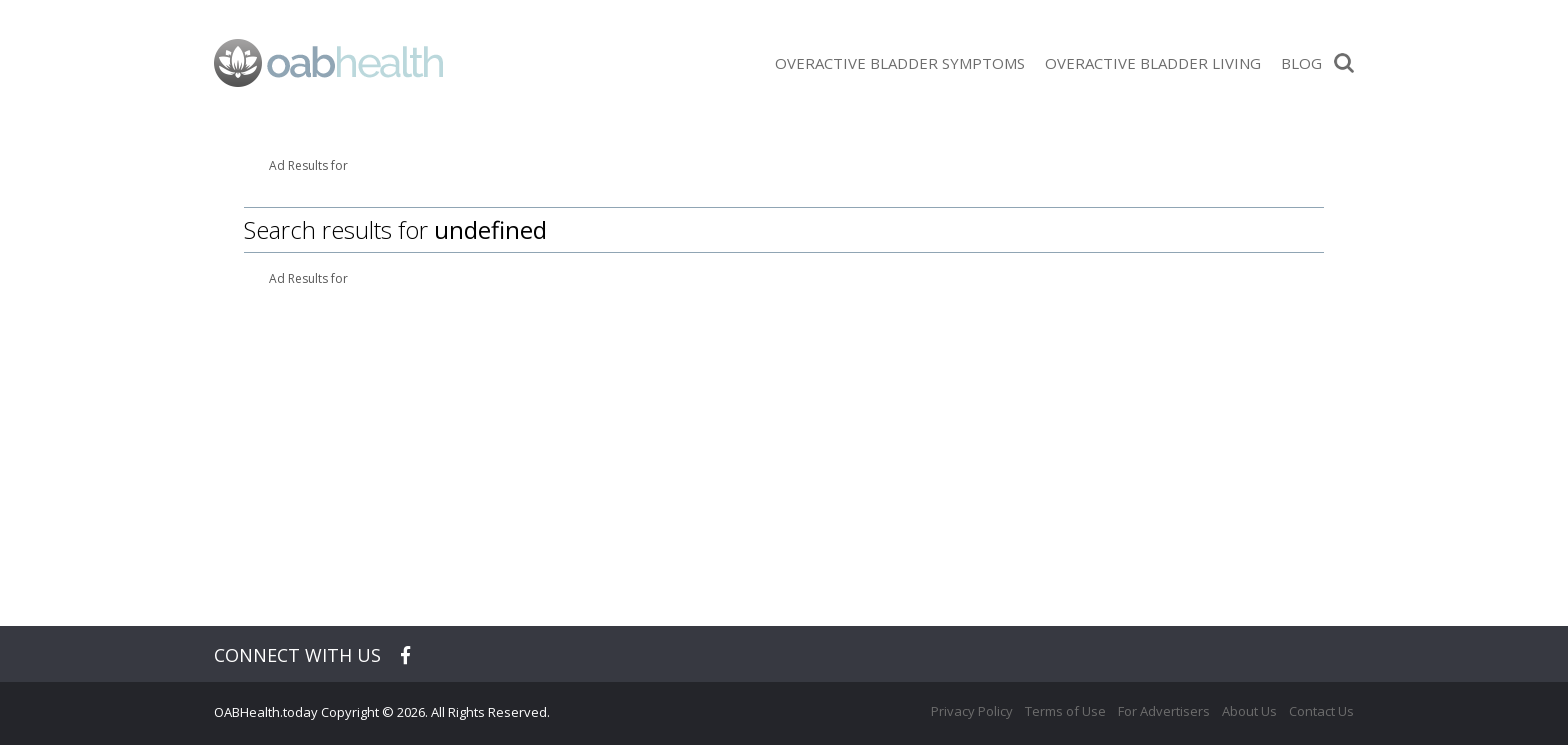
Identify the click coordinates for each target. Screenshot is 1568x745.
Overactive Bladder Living (1153, 63)
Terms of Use (1065, 711)
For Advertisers (1164, 711)
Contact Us (1321, 711)
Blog (1301, 63)
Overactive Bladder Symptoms (900, 63)
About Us (1249, 711)
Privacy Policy (972, 711)
